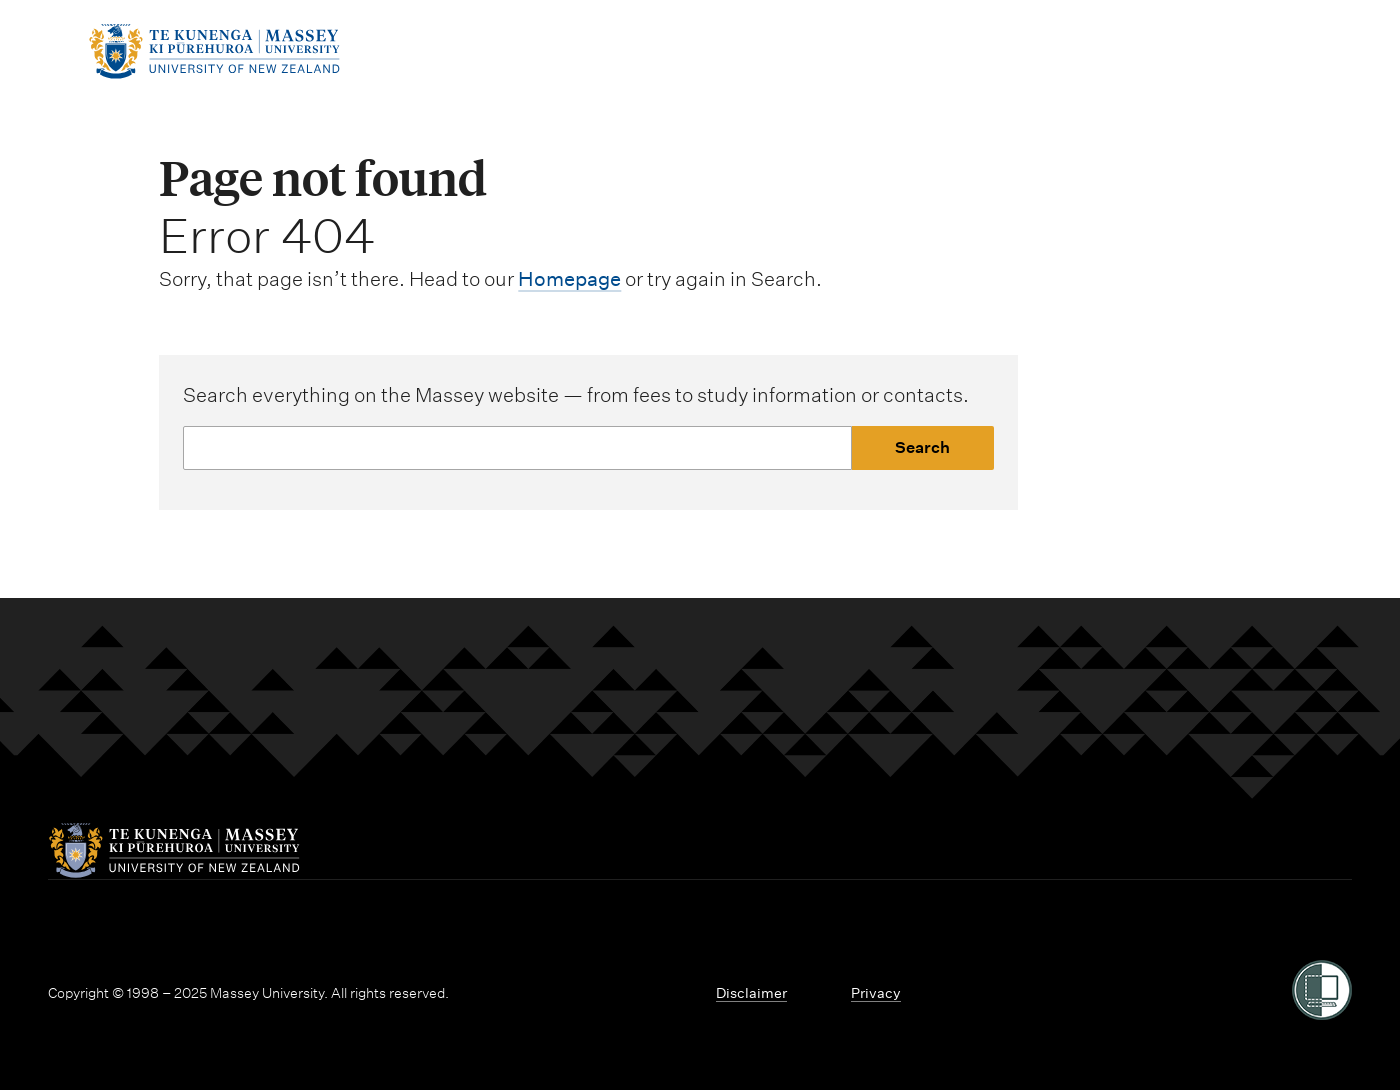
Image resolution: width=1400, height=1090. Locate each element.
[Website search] (517, 448)
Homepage (569, 279)
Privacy (876, 993)
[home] (214, 73)
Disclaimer (751, 993)
